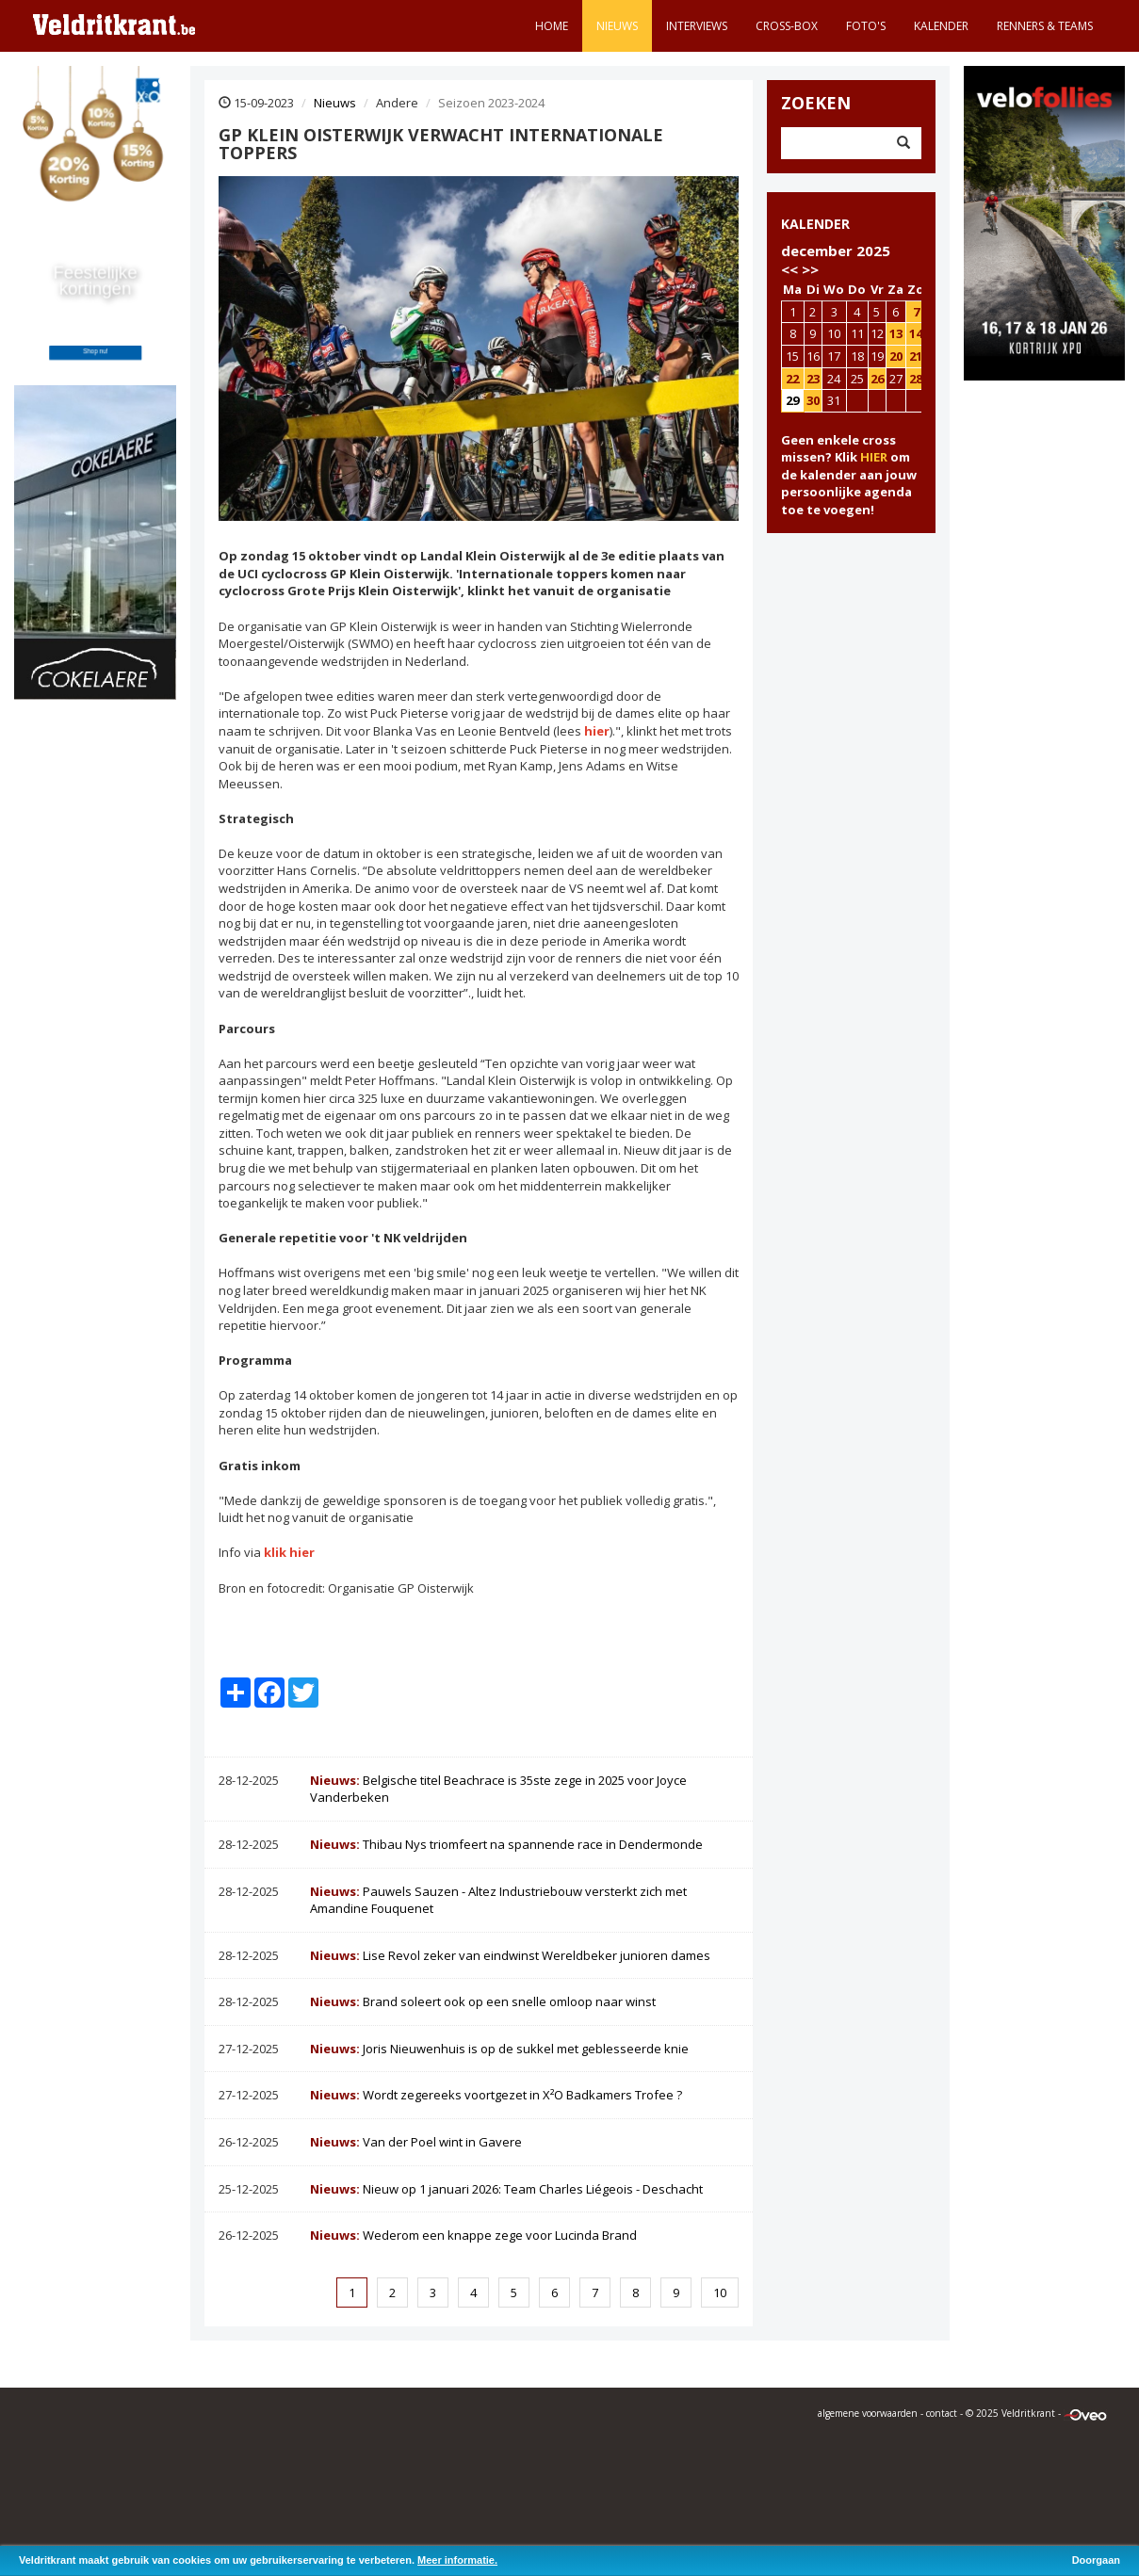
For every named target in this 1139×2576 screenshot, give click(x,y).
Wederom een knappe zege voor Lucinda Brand (473, 2235)
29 (792, 400)
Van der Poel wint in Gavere (416, 2141)
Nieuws (617, 26)
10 (719, 2292)
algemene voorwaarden (868, 2413)
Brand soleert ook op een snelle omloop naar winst (483, 2001)
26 (877, 378)
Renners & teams (1045, 26)
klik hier (289, 1552)
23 (813, 378)
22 (792, 378)
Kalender (941, 26)
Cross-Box (787, 26)
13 (896, 333)
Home (551, 26)
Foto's (866, 26)
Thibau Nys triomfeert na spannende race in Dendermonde (506, 1844)
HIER (873, 456)
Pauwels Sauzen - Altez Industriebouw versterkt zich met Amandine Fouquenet (498, 1900)
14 (915, 333)
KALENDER (815, 224)
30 (813, 400)
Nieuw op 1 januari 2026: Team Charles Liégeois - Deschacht (506, 2188)
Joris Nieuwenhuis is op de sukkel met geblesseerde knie (499, 2048)
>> (810, 269)
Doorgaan (1096, 2560)
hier (597, 730)
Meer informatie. (457, 2560)
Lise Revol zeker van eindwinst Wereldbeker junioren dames (510, 1955)
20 (896, 356)
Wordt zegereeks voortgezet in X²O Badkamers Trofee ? (496, 2094)
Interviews (696, 26)
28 (915, 378)
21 (915, 356)
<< (789, 269)
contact (941, 2413)
